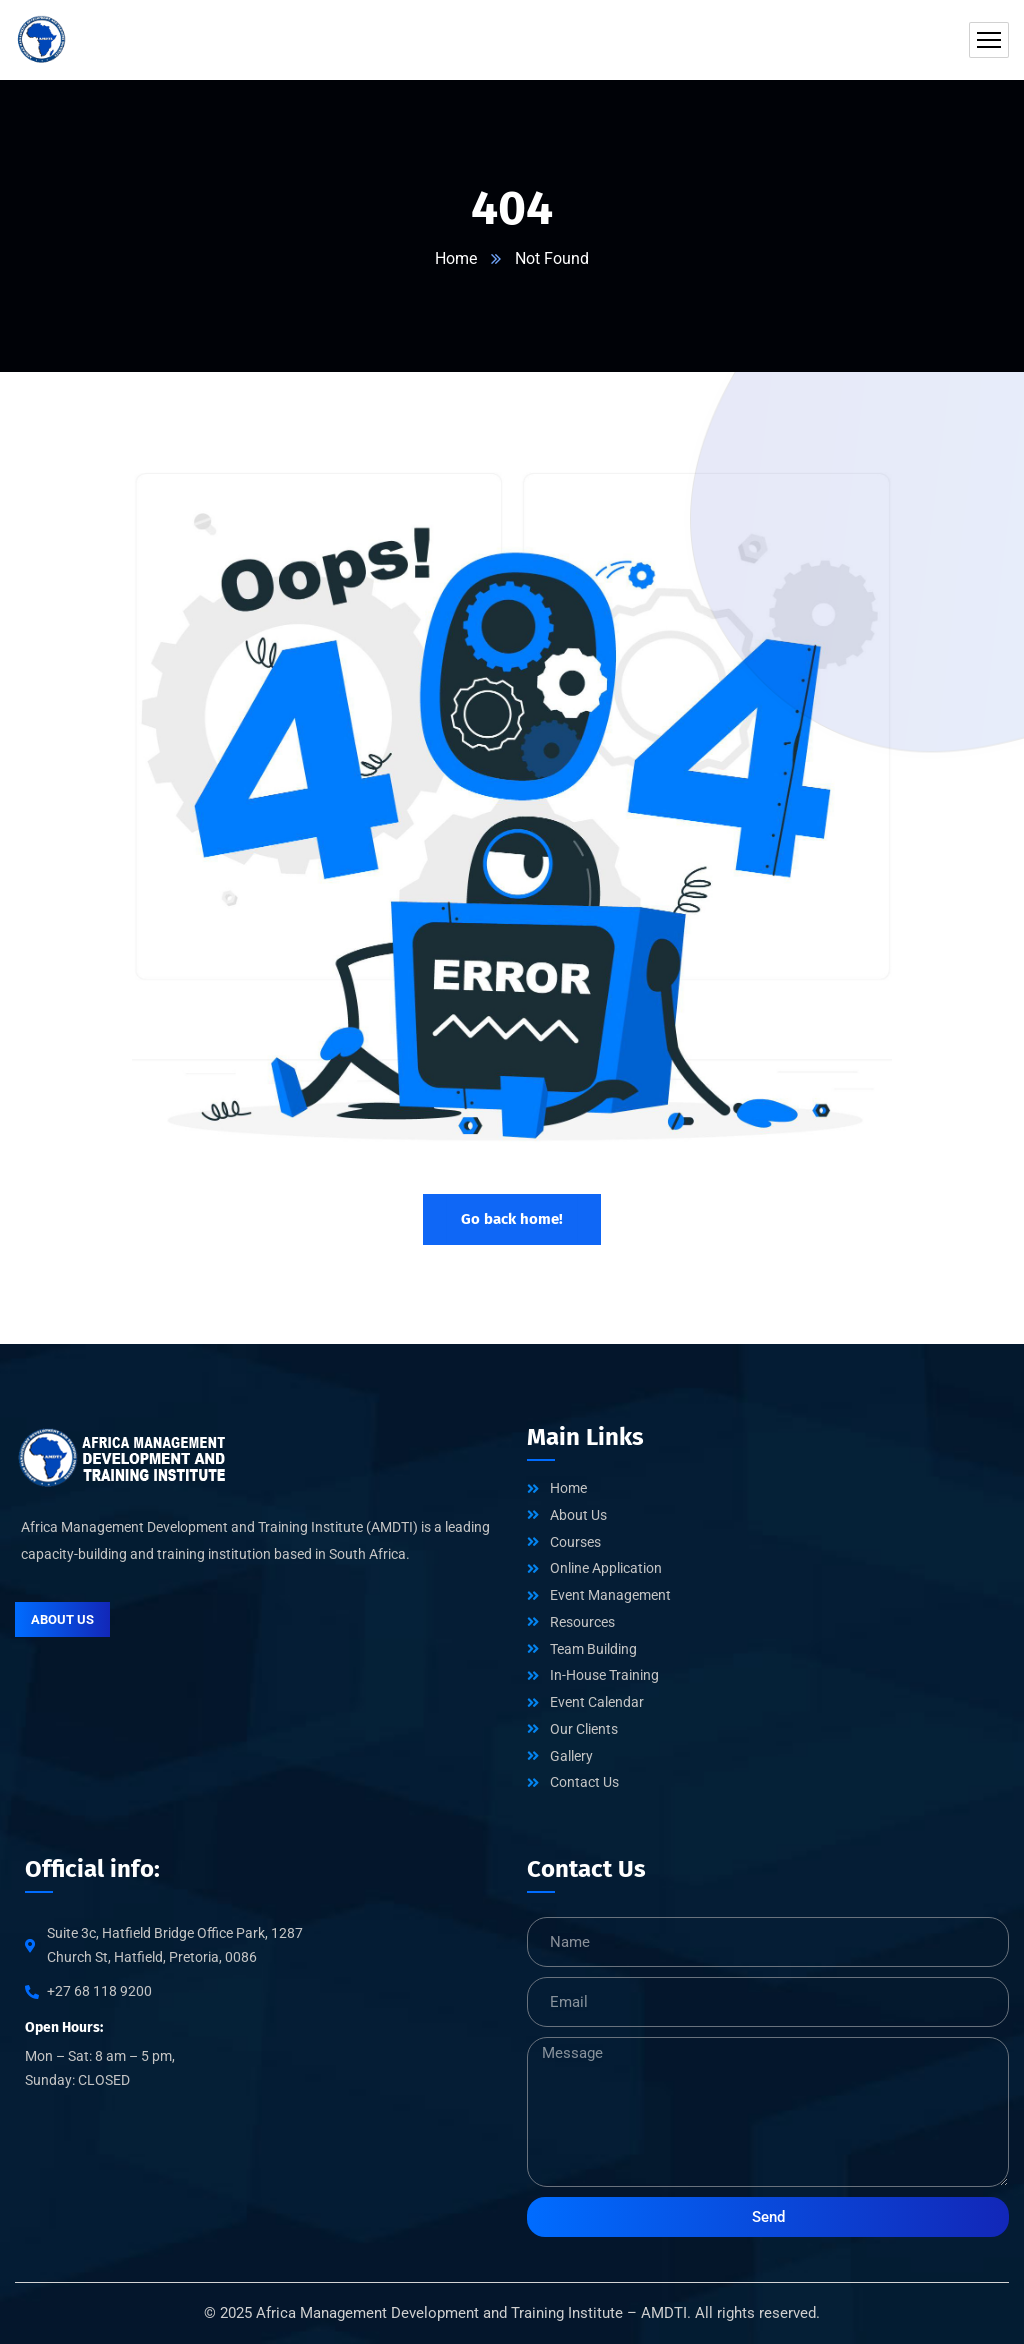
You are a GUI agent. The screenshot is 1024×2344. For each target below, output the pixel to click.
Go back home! (512, 1219)
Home (456, 258)
